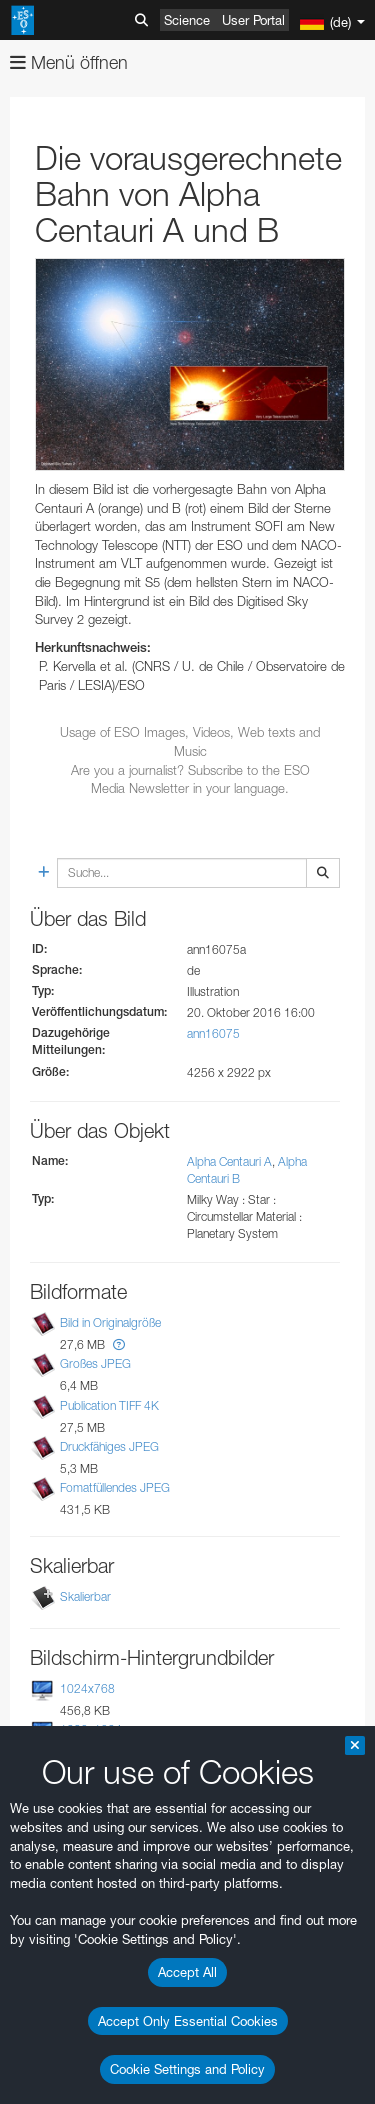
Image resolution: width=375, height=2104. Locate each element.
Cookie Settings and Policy (187, 2069)
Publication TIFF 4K (109, 1405)
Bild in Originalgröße (110, 1322)
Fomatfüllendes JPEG (115, 1487)
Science (187, 20)
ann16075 (213, 1033)
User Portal (253, 20)
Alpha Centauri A (229, 1161)
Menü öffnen (69, 62)
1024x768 (87, 1688)
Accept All (187, 1972)
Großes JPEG (95, 1364)
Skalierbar (85, 1596)
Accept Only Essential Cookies (188, 2021)
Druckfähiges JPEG (109, 1446)
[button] (119, 1344)
